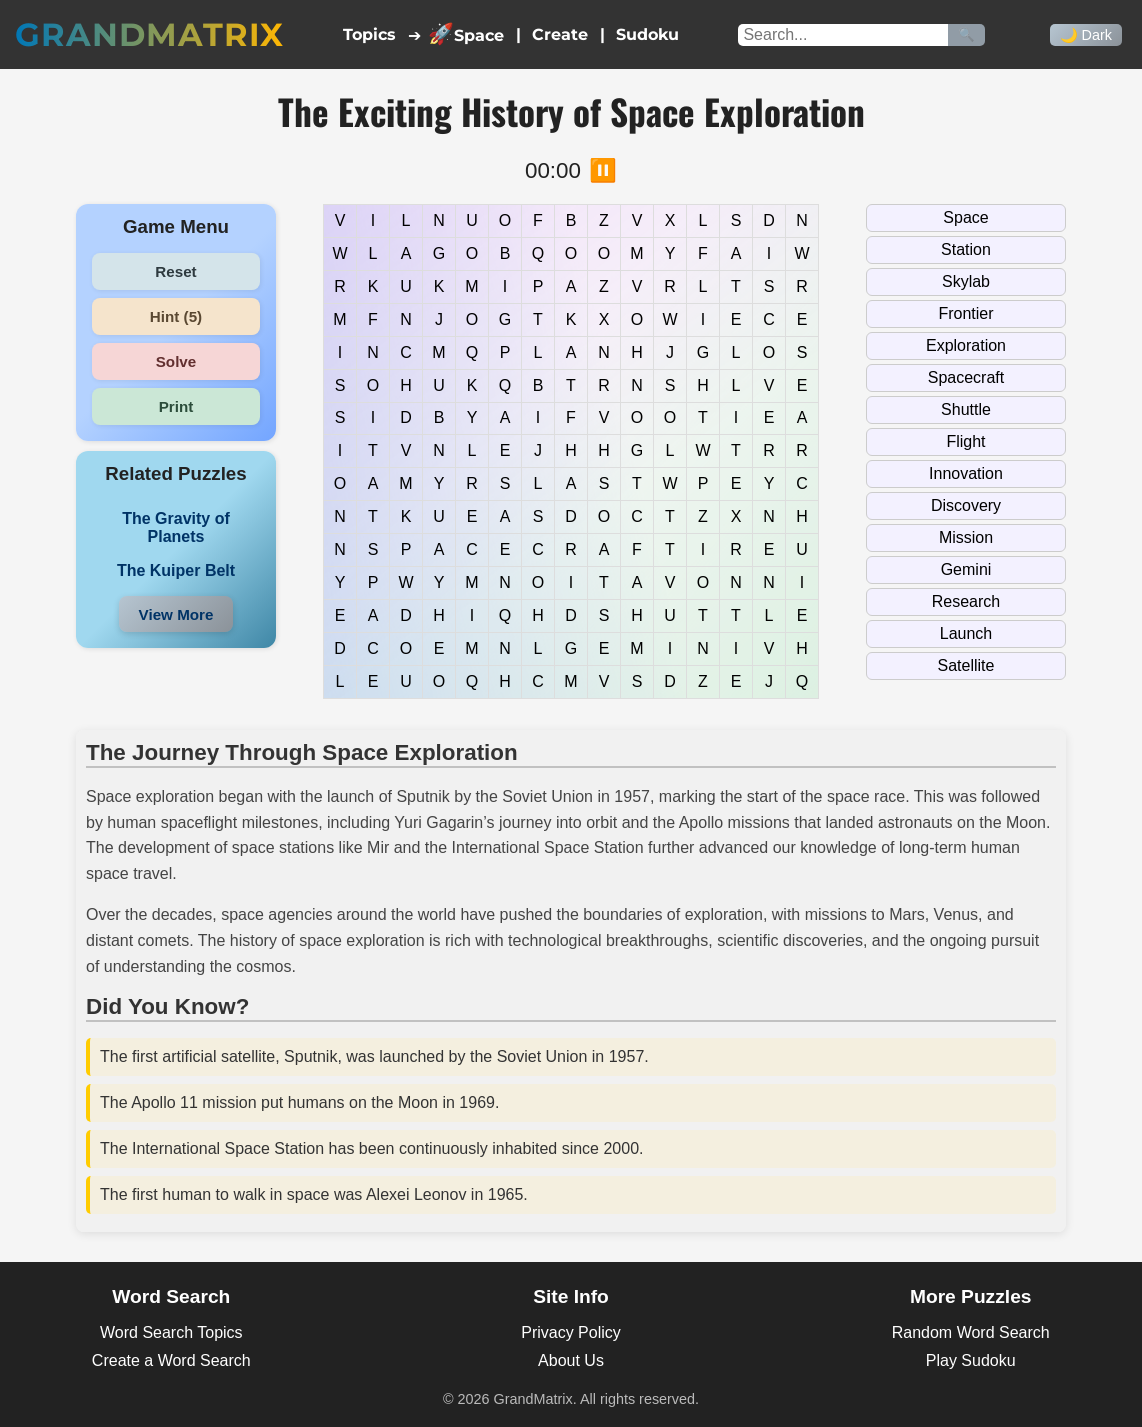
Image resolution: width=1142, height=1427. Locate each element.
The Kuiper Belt (176, 570)
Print (176, 406)
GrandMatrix (149, 34)
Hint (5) (176, 316)
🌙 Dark (1086, 35)
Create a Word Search (171, 1360)
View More (176, 614)
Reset (175, 271)
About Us (571, 1360)
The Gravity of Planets (176, 527)
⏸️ (603, 170)
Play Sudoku (971, 1360)
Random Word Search (971, 1332)
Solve (176, 361)
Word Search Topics (171, 1332)
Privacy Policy (571, 1332)
